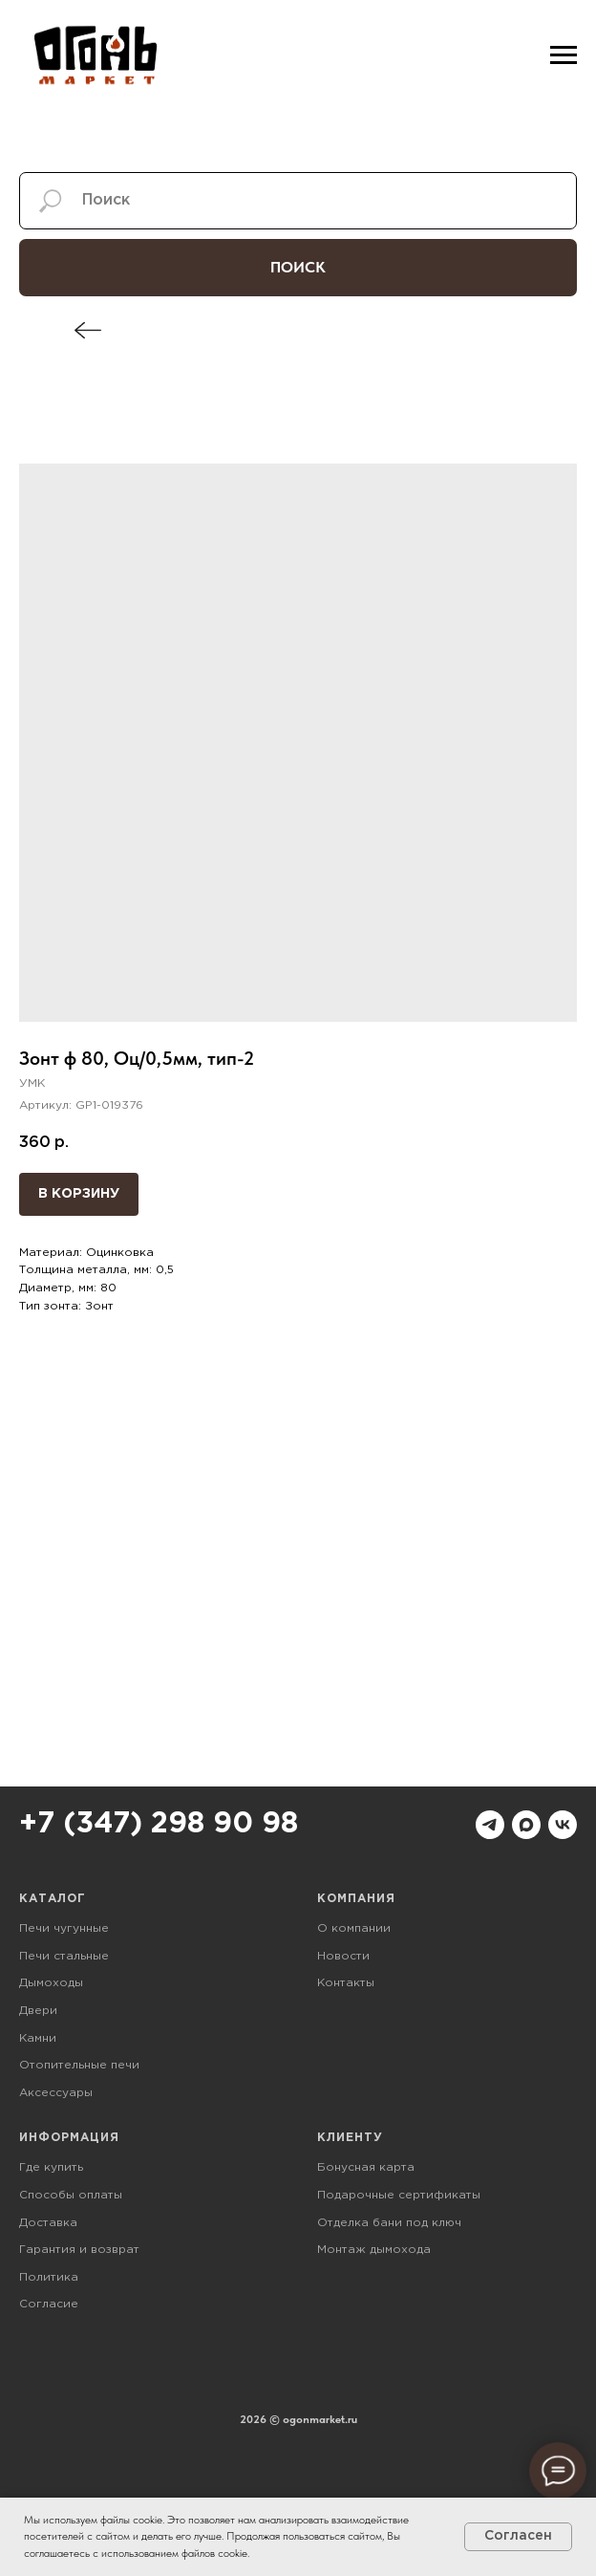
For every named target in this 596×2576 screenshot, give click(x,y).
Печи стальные (64, 1956)
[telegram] (490, 1824)
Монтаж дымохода (374, 2249)
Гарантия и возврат (79, 2249)
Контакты (345, 1983)
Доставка (48, 2223)
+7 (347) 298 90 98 (158, 1824)
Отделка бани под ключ (389, 2223)
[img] (88, 330)
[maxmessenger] (526, 1824)
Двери (38, 2010)
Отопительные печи (79, 2065)
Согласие (48, 2304)
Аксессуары (56, 2093)
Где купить (51, 2167)
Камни (37, 2038)
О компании (354, 1928)
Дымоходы (51, 1983)
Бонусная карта (366, 2167)
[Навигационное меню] (563, 55)
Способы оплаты (70, 2195)
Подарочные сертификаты (398, 2195)
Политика (48, 2277)
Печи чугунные (64, 1928)
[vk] (562, 1824)
